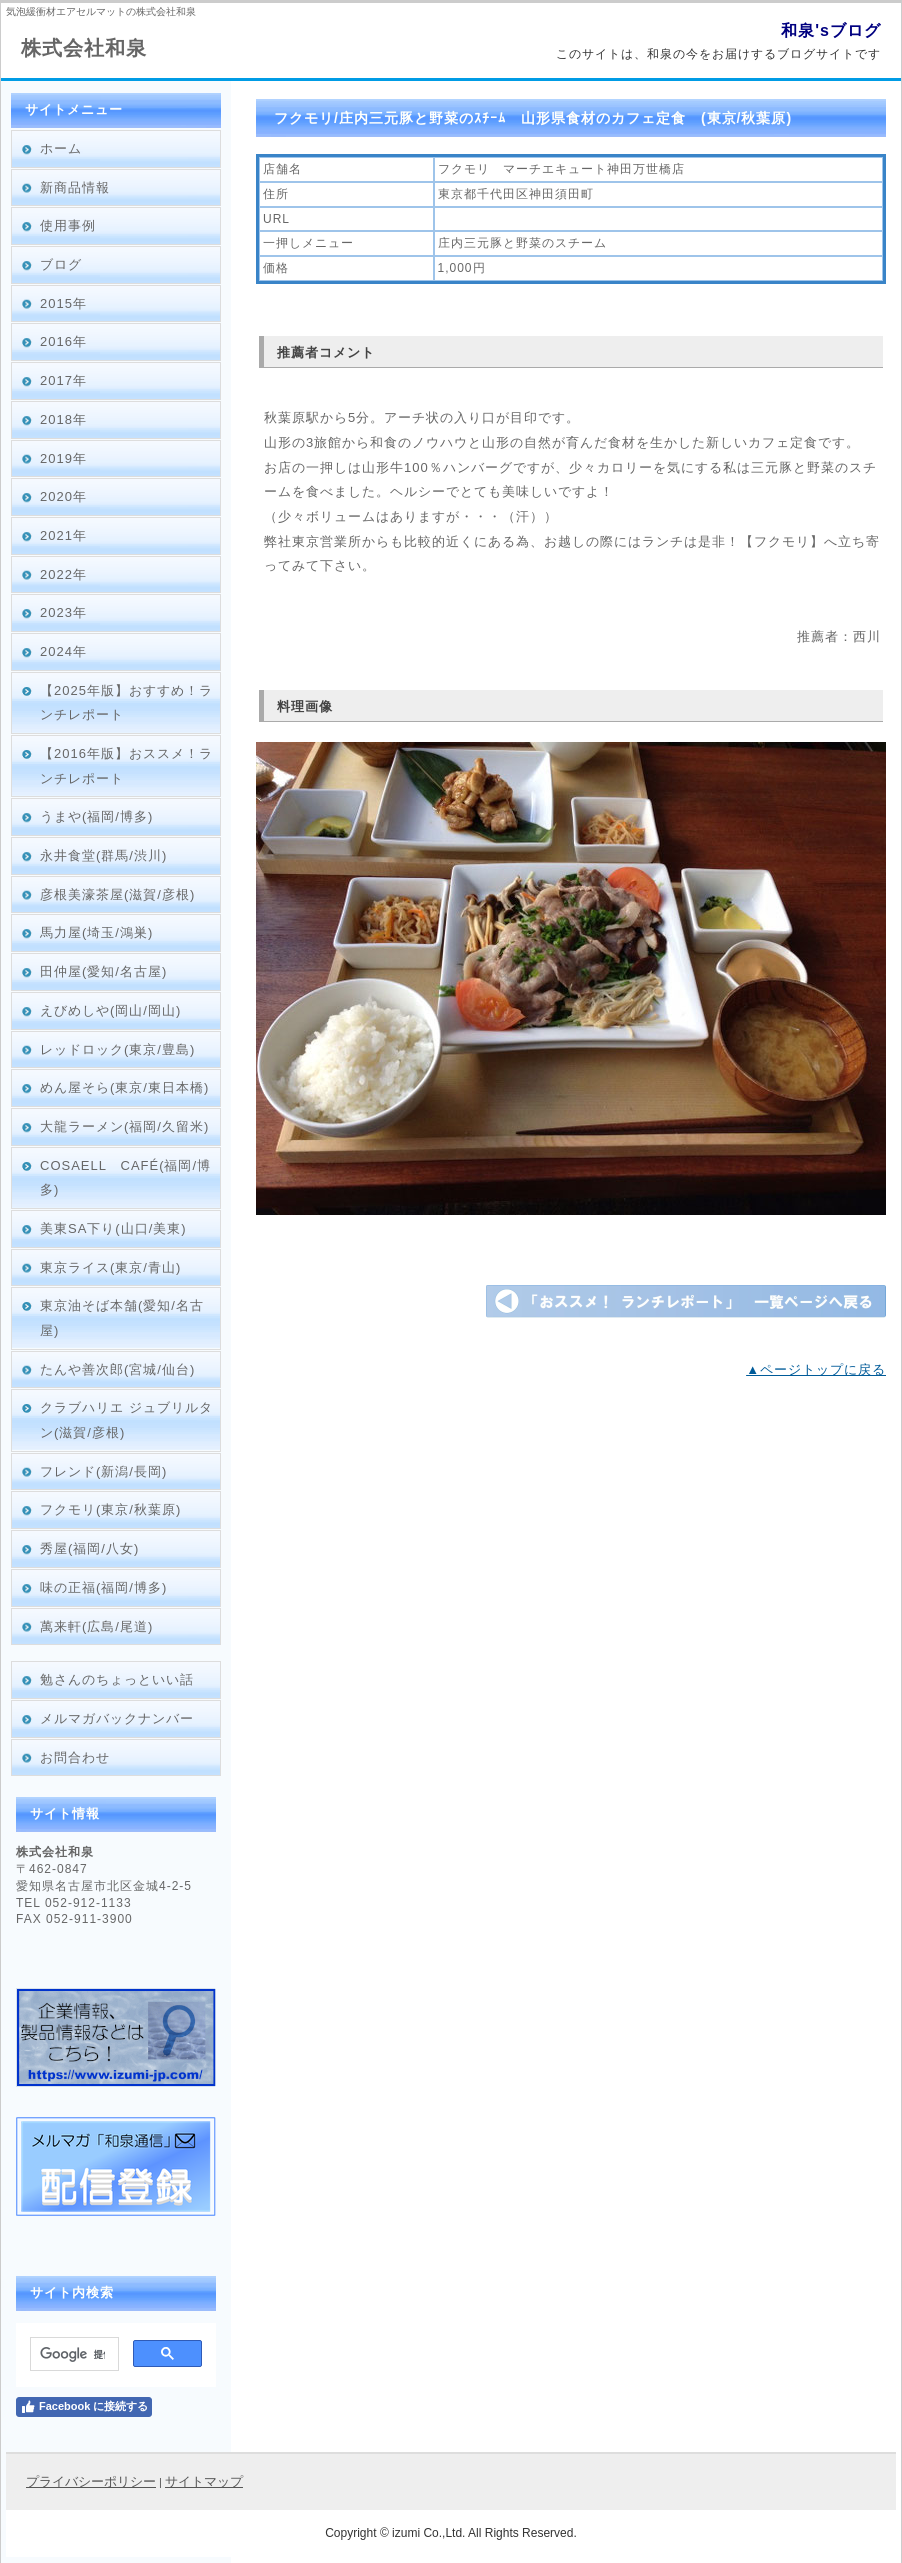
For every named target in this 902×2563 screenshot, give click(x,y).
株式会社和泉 (84, 48)
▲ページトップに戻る (816, 1369)
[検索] (72, 2354)
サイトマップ (204, 2481)
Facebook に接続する (84, 2407)
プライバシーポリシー (91, 2481)
